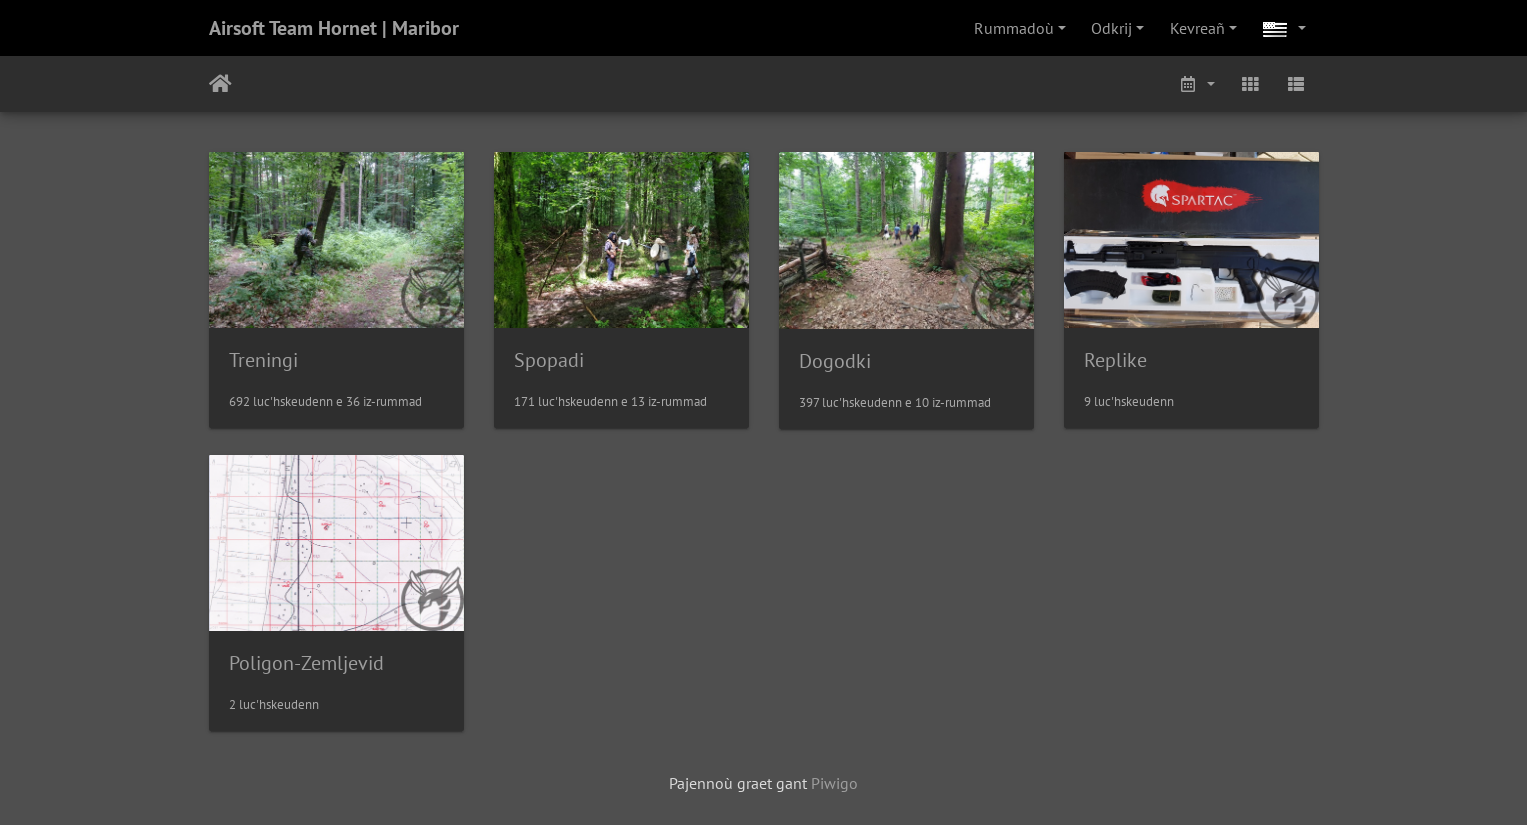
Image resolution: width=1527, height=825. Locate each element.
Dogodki (835, 361)
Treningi (263, 360)
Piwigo (834, 783)
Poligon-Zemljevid (306, 663)
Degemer (220, 84)
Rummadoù (1014, 28)
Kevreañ (1197, 28)
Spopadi (549, 360)
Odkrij (1111, 28)
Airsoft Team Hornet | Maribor (334, 28)
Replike (1115, 360)
